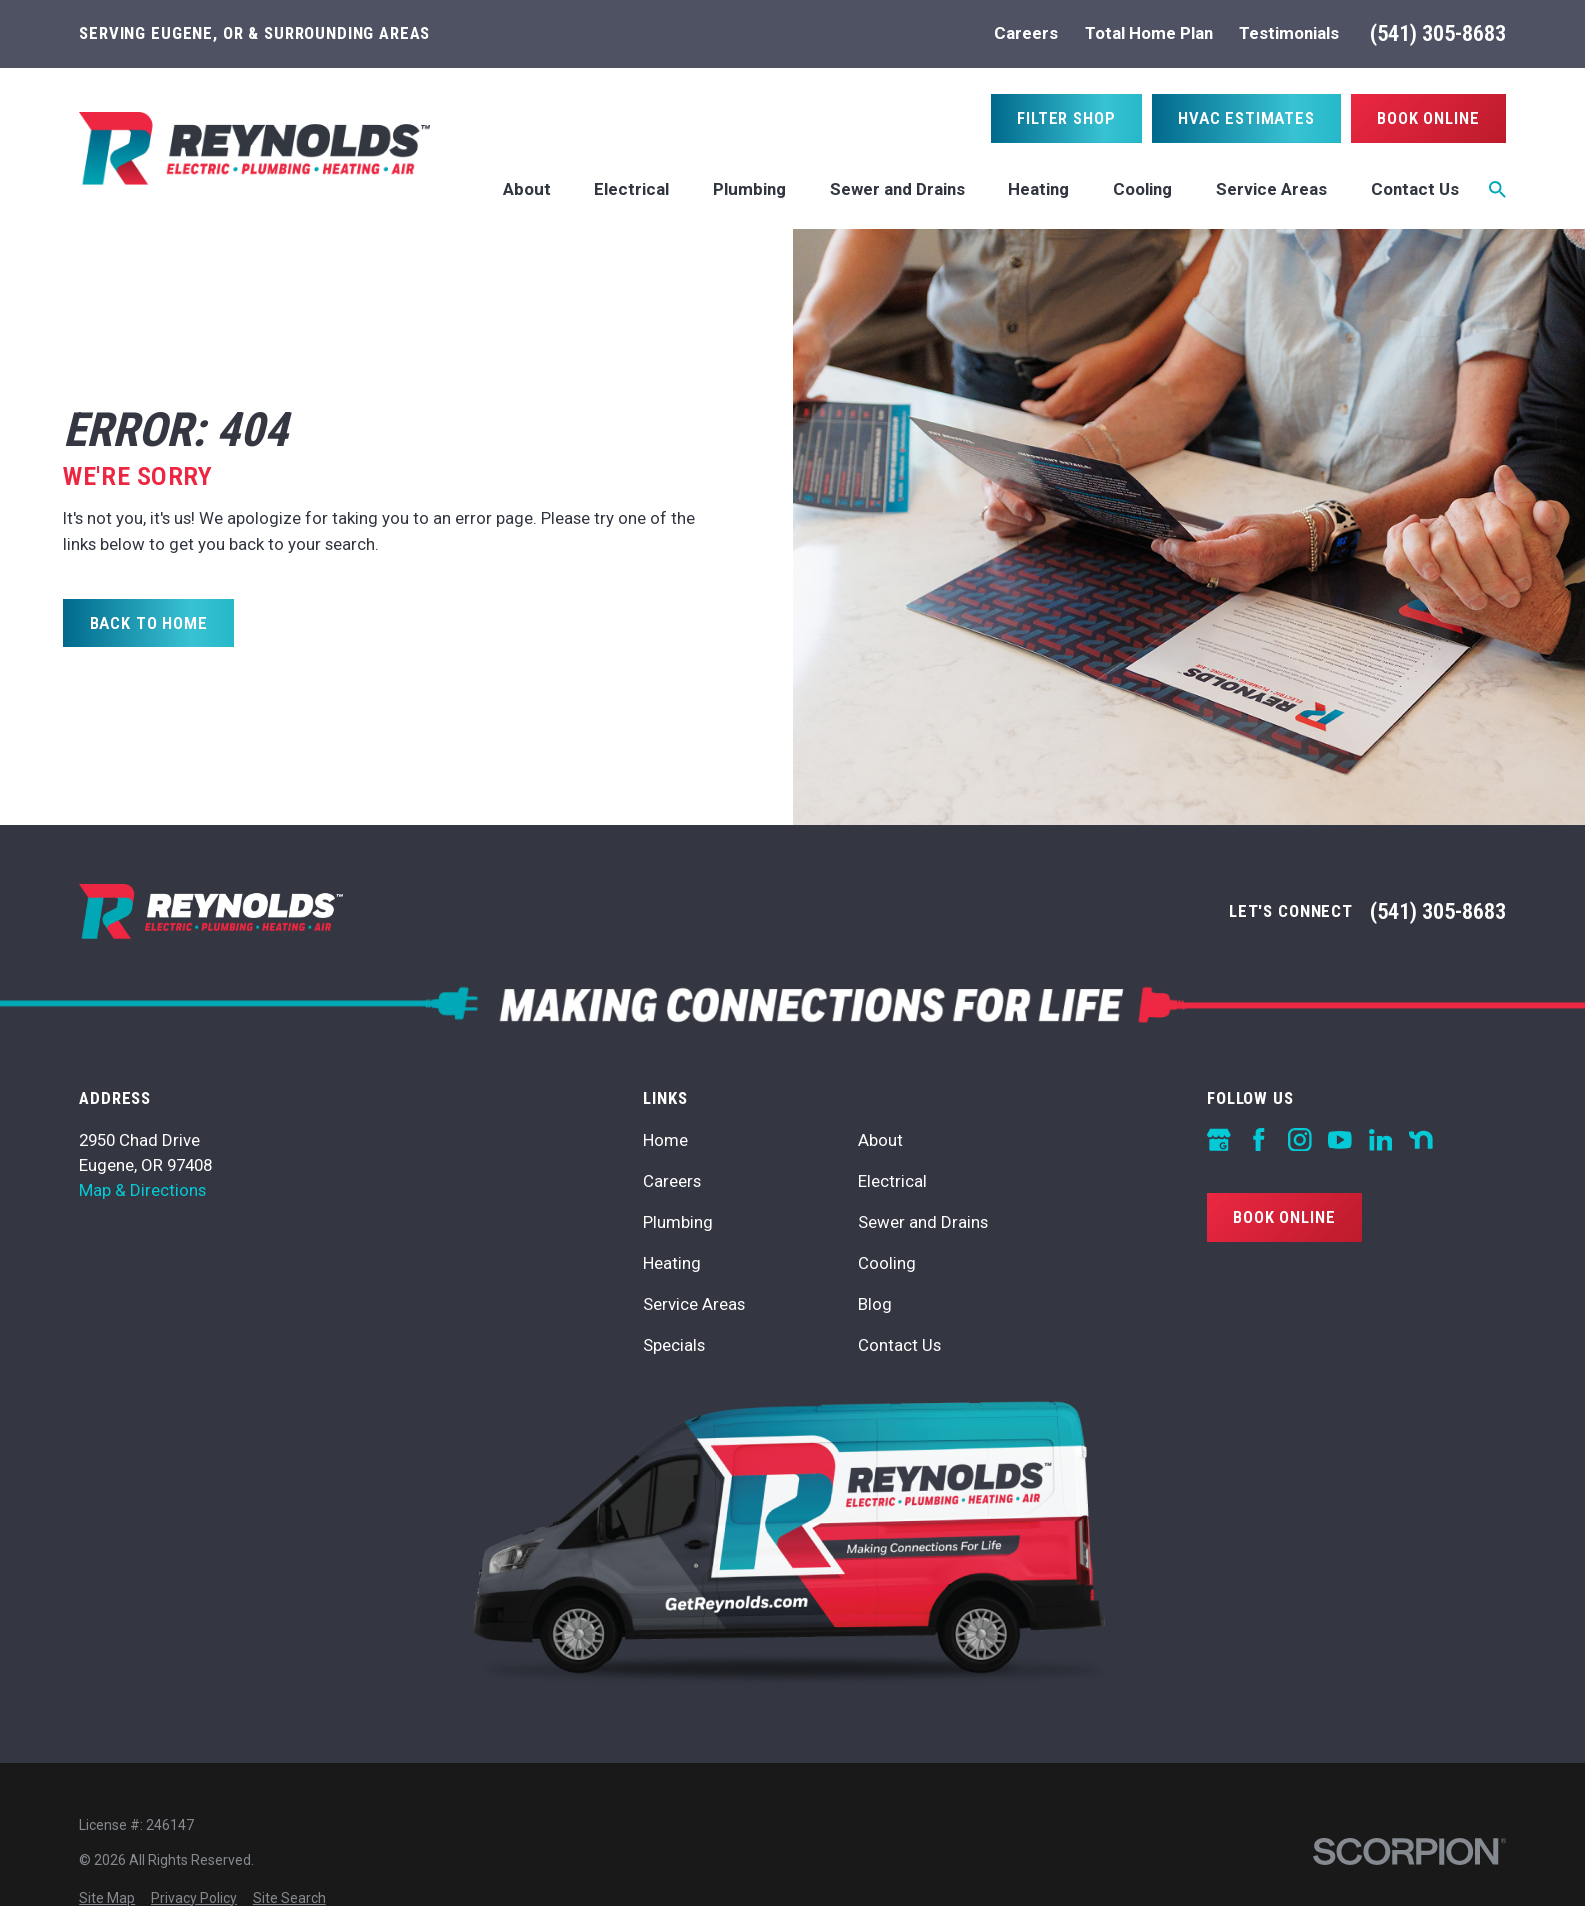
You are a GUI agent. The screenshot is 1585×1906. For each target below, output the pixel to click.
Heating (672, 1263)
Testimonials (1289, 33)
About (880, 1140)
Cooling (887, 1263)
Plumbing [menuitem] (749, 189)
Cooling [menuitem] (1142, 189)
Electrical (892, 1181)
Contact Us (899, 1345)
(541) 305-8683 (1438, 33)
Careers (1026, 33)
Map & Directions (142, 1190)
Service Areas (694, 1304)
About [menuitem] (527, 189)
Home (665, 1140)
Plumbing (678, 1222)
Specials (674, 1345)
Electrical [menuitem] (631, 189)
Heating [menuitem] (1038, 189)
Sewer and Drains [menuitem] (897, 189)
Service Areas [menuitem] (1271, 189)
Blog (875, 1304)
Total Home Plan (1149, 33)
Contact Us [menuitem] (1415, 189)
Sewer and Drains (923, 1222)
